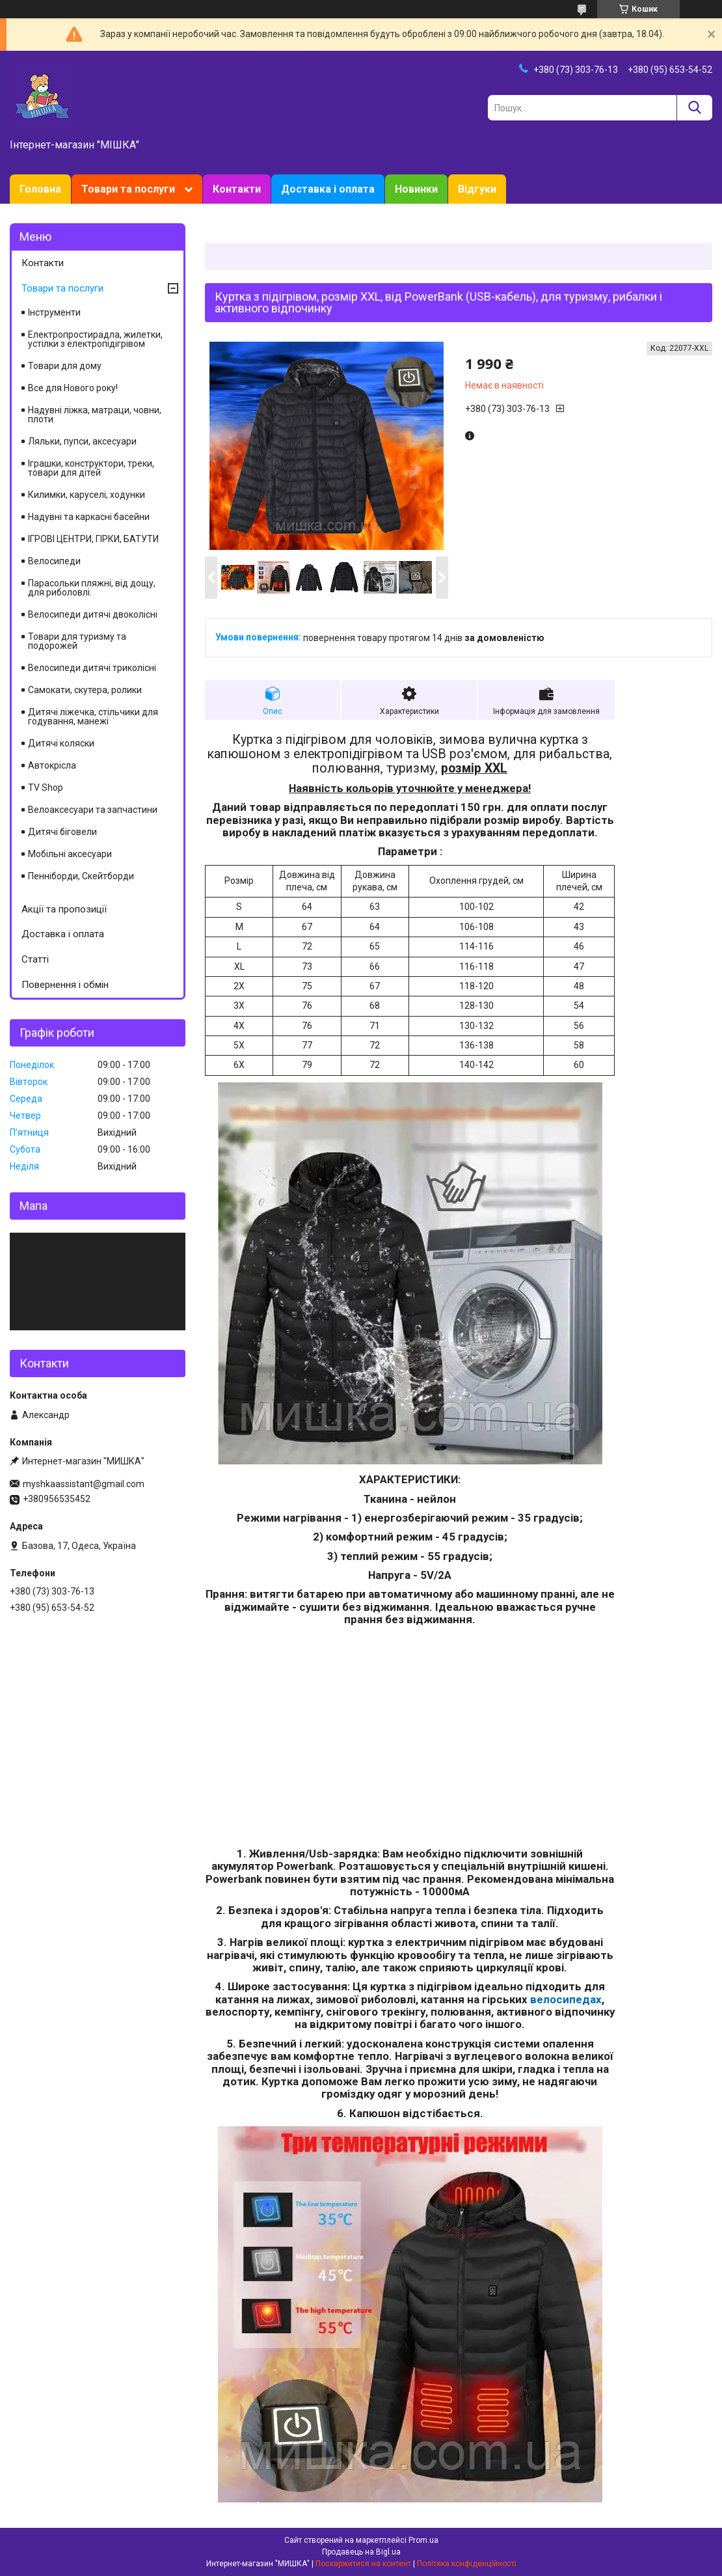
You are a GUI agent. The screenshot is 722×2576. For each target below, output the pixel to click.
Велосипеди (54, 561)
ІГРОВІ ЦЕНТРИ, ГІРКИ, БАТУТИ (93, 539)
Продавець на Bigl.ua (361, 2551)
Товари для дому (64, 366)
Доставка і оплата (328, 189)
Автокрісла (52, 765)
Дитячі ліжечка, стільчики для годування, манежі (93, 716)
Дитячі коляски (61, 743)
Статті (35, 959)
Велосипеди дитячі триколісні (92, 668)
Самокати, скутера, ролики (85, 690)
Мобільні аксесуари (70, 854)
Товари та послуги (128, 189)
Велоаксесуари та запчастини (92, 809)
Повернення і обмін (65, 985)
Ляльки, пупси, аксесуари (82, 441)
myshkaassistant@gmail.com (83, 1484)
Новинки (416, 189)
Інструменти (54, 312)
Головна (40, 189)
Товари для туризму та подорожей (77, 641)
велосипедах (566, 1999)
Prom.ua (423, 2540)
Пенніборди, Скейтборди (81, 876)
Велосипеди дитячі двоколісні (92, 614)
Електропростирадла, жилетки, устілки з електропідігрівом (95, 339)
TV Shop (45, 787)
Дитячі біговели (62, 832)
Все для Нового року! (73, 388)
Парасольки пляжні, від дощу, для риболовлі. (91, 587)
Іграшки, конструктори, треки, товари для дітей (91, 468)
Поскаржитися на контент (363, 2563)
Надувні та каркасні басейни (89, 517)
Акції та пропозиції (64, 909)
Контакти (237, 189)
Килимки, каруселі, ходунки (86, 494)
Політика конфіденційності (466, 2563)
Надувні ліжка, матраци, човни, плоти (94, 414)
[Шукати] (694, 107)
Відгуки (477, 189)
